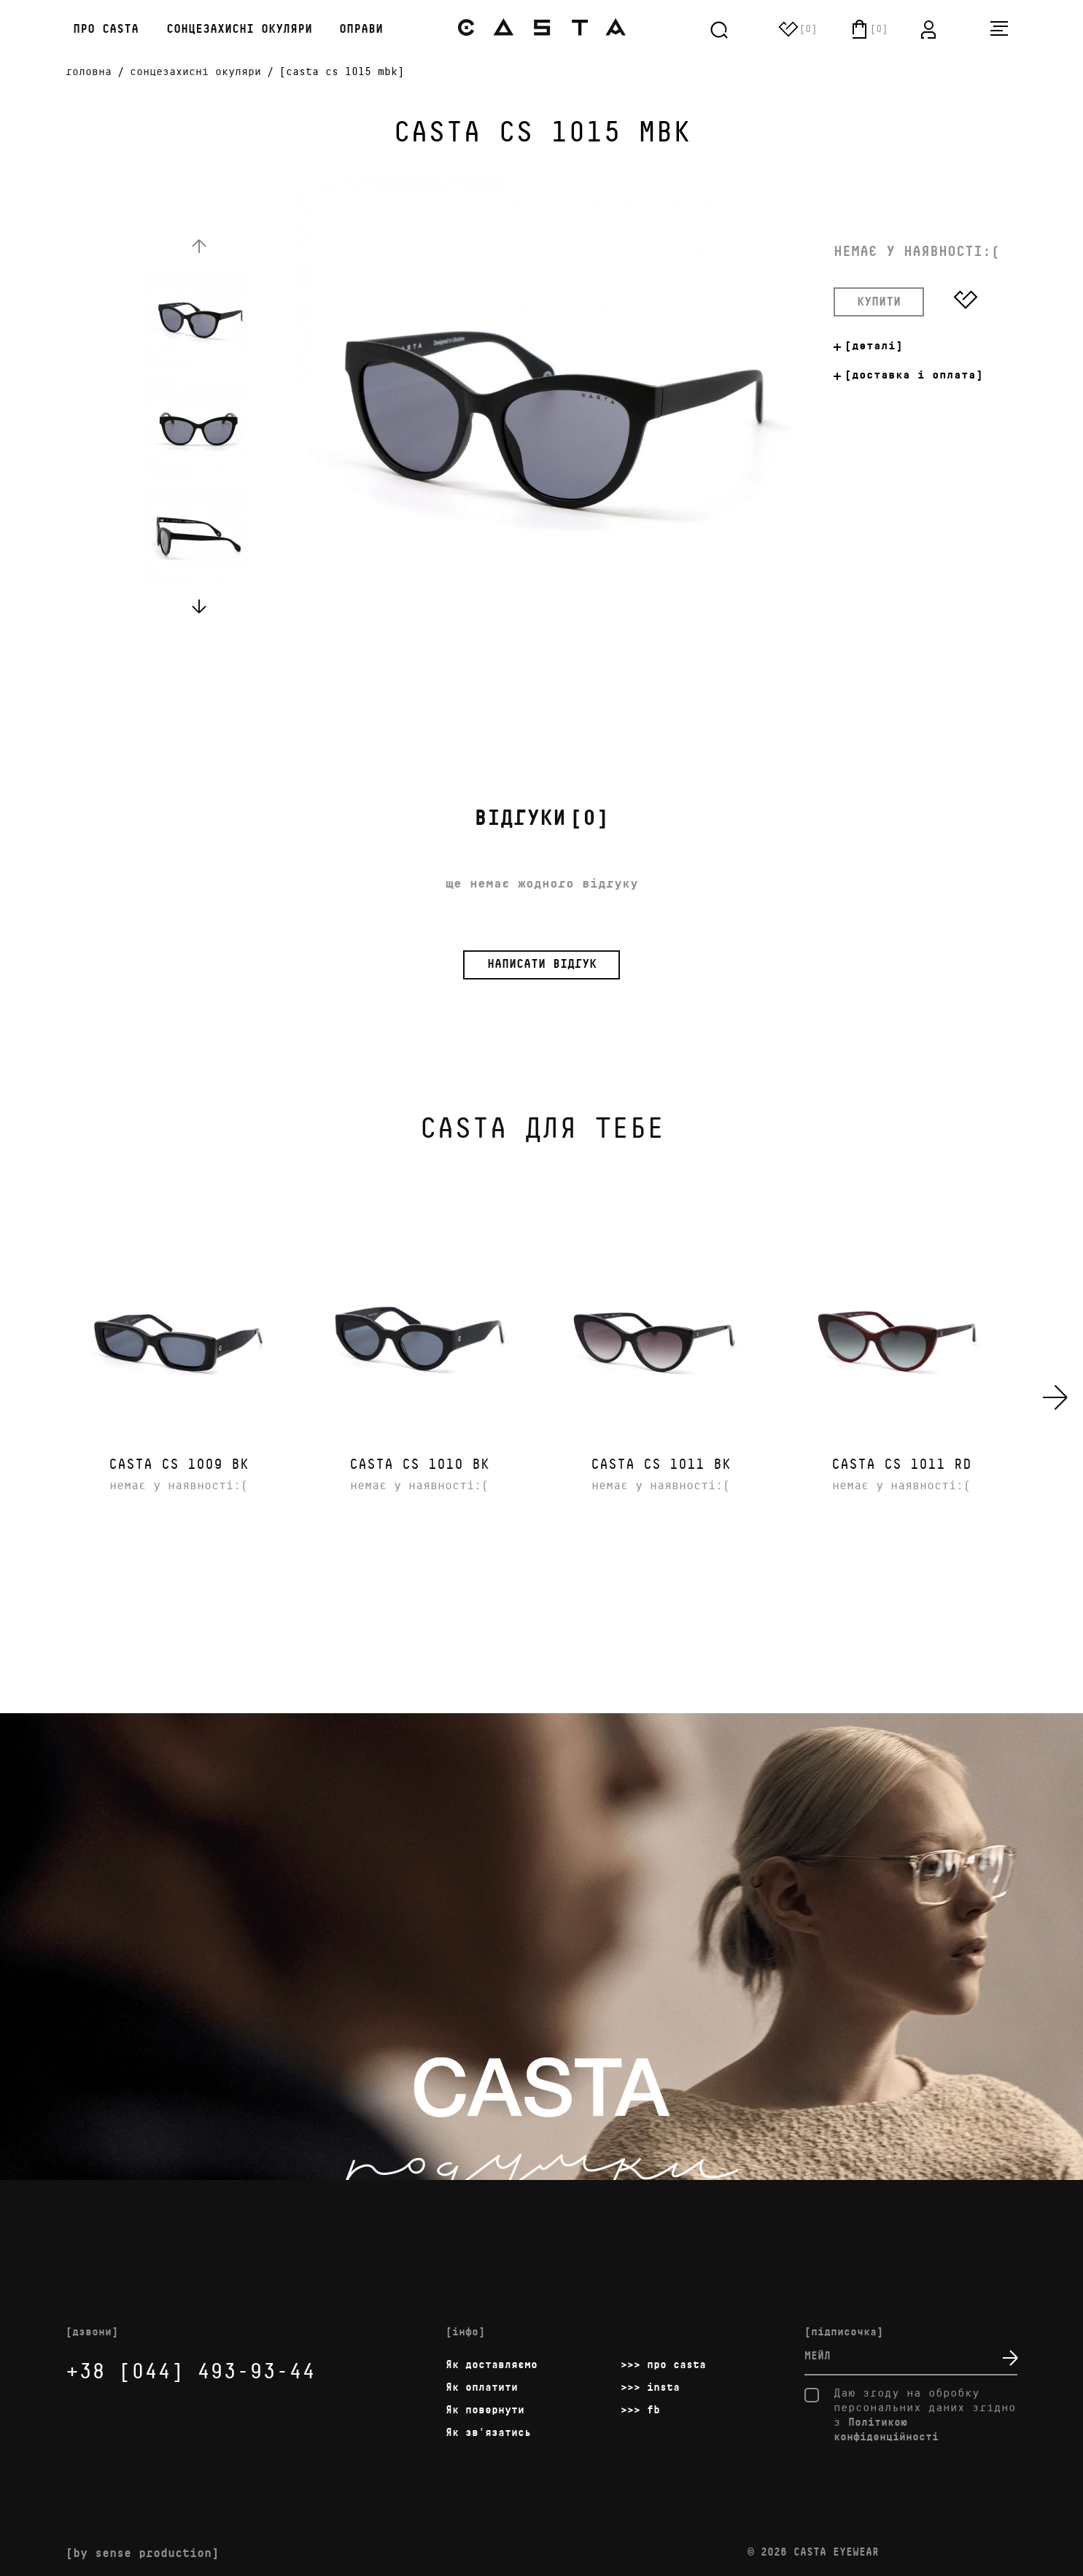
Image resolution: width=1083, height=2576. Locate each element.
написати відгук (542, 964)
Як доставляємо (491, 2364)
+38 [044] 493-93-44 (190, 2372)
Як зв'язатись (488, 2432)
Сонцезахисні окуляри (239, 29)
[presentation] (1055, 1397)
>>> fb (640, 2410)
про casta (102, 29)
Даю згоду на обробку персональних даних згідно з (910, 2415)
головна (89, 71)
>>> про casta (663, 2364)
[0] (541, 818)
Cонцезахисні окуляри (195, 71)
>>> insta (650, 2387)
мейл (817, 2356)
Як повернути (485, 2410)
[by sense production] (142, 2554)
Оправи (361, 29)
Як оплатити (482, 2387)
